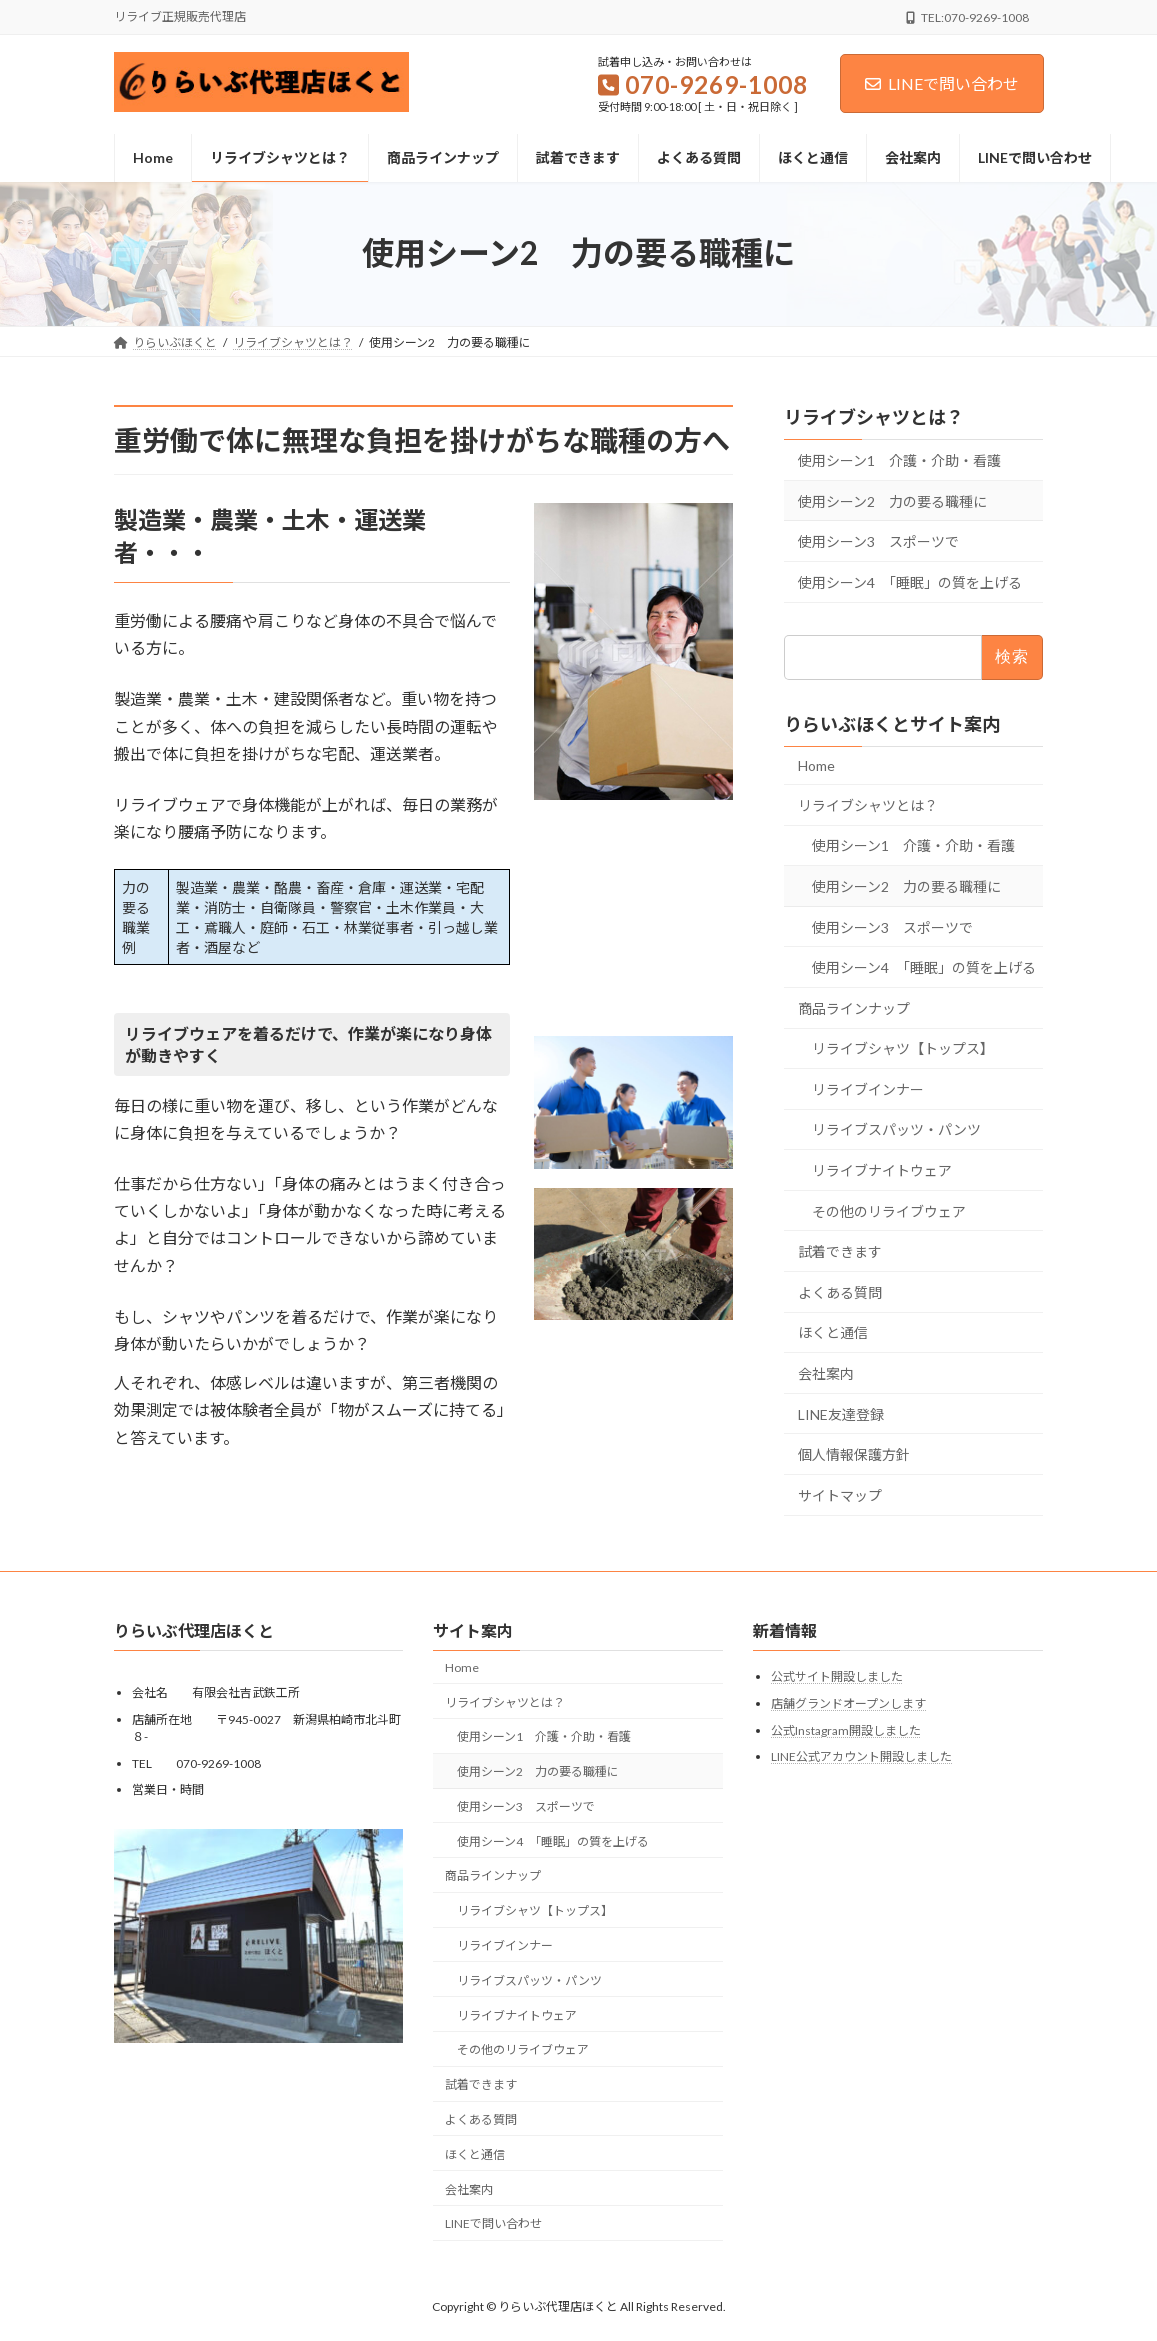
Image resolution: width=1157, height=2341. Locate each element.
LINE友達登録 (841, 1413)
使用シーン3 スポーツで (878, 541)
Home (816, 765)
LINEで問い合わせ (942, 83)
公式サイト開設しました (837, 1677)
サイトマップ (840, 1494)
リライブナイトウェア (882, 1170)
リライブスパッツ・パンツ (896, 1129)
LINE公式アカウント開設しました (861, 1756)
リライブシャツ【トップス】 (903, 1048)
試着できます (840, 1251)
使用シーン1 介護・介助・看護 (899, 460)
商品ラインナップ (854, 1007)
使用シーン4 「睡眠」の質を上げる (910, 581)
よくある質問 (840, 1291)
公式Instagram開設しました (846, 1730)
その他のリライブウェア (889, 1210)
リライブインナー (868, 1088)
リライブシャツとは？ (874, 417)
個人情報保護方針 (854, 1454)
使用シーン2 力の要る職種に (892, 500)
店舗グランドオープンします (848, 1703)
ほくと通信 (833, 1332)
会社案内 (826, 1373)
